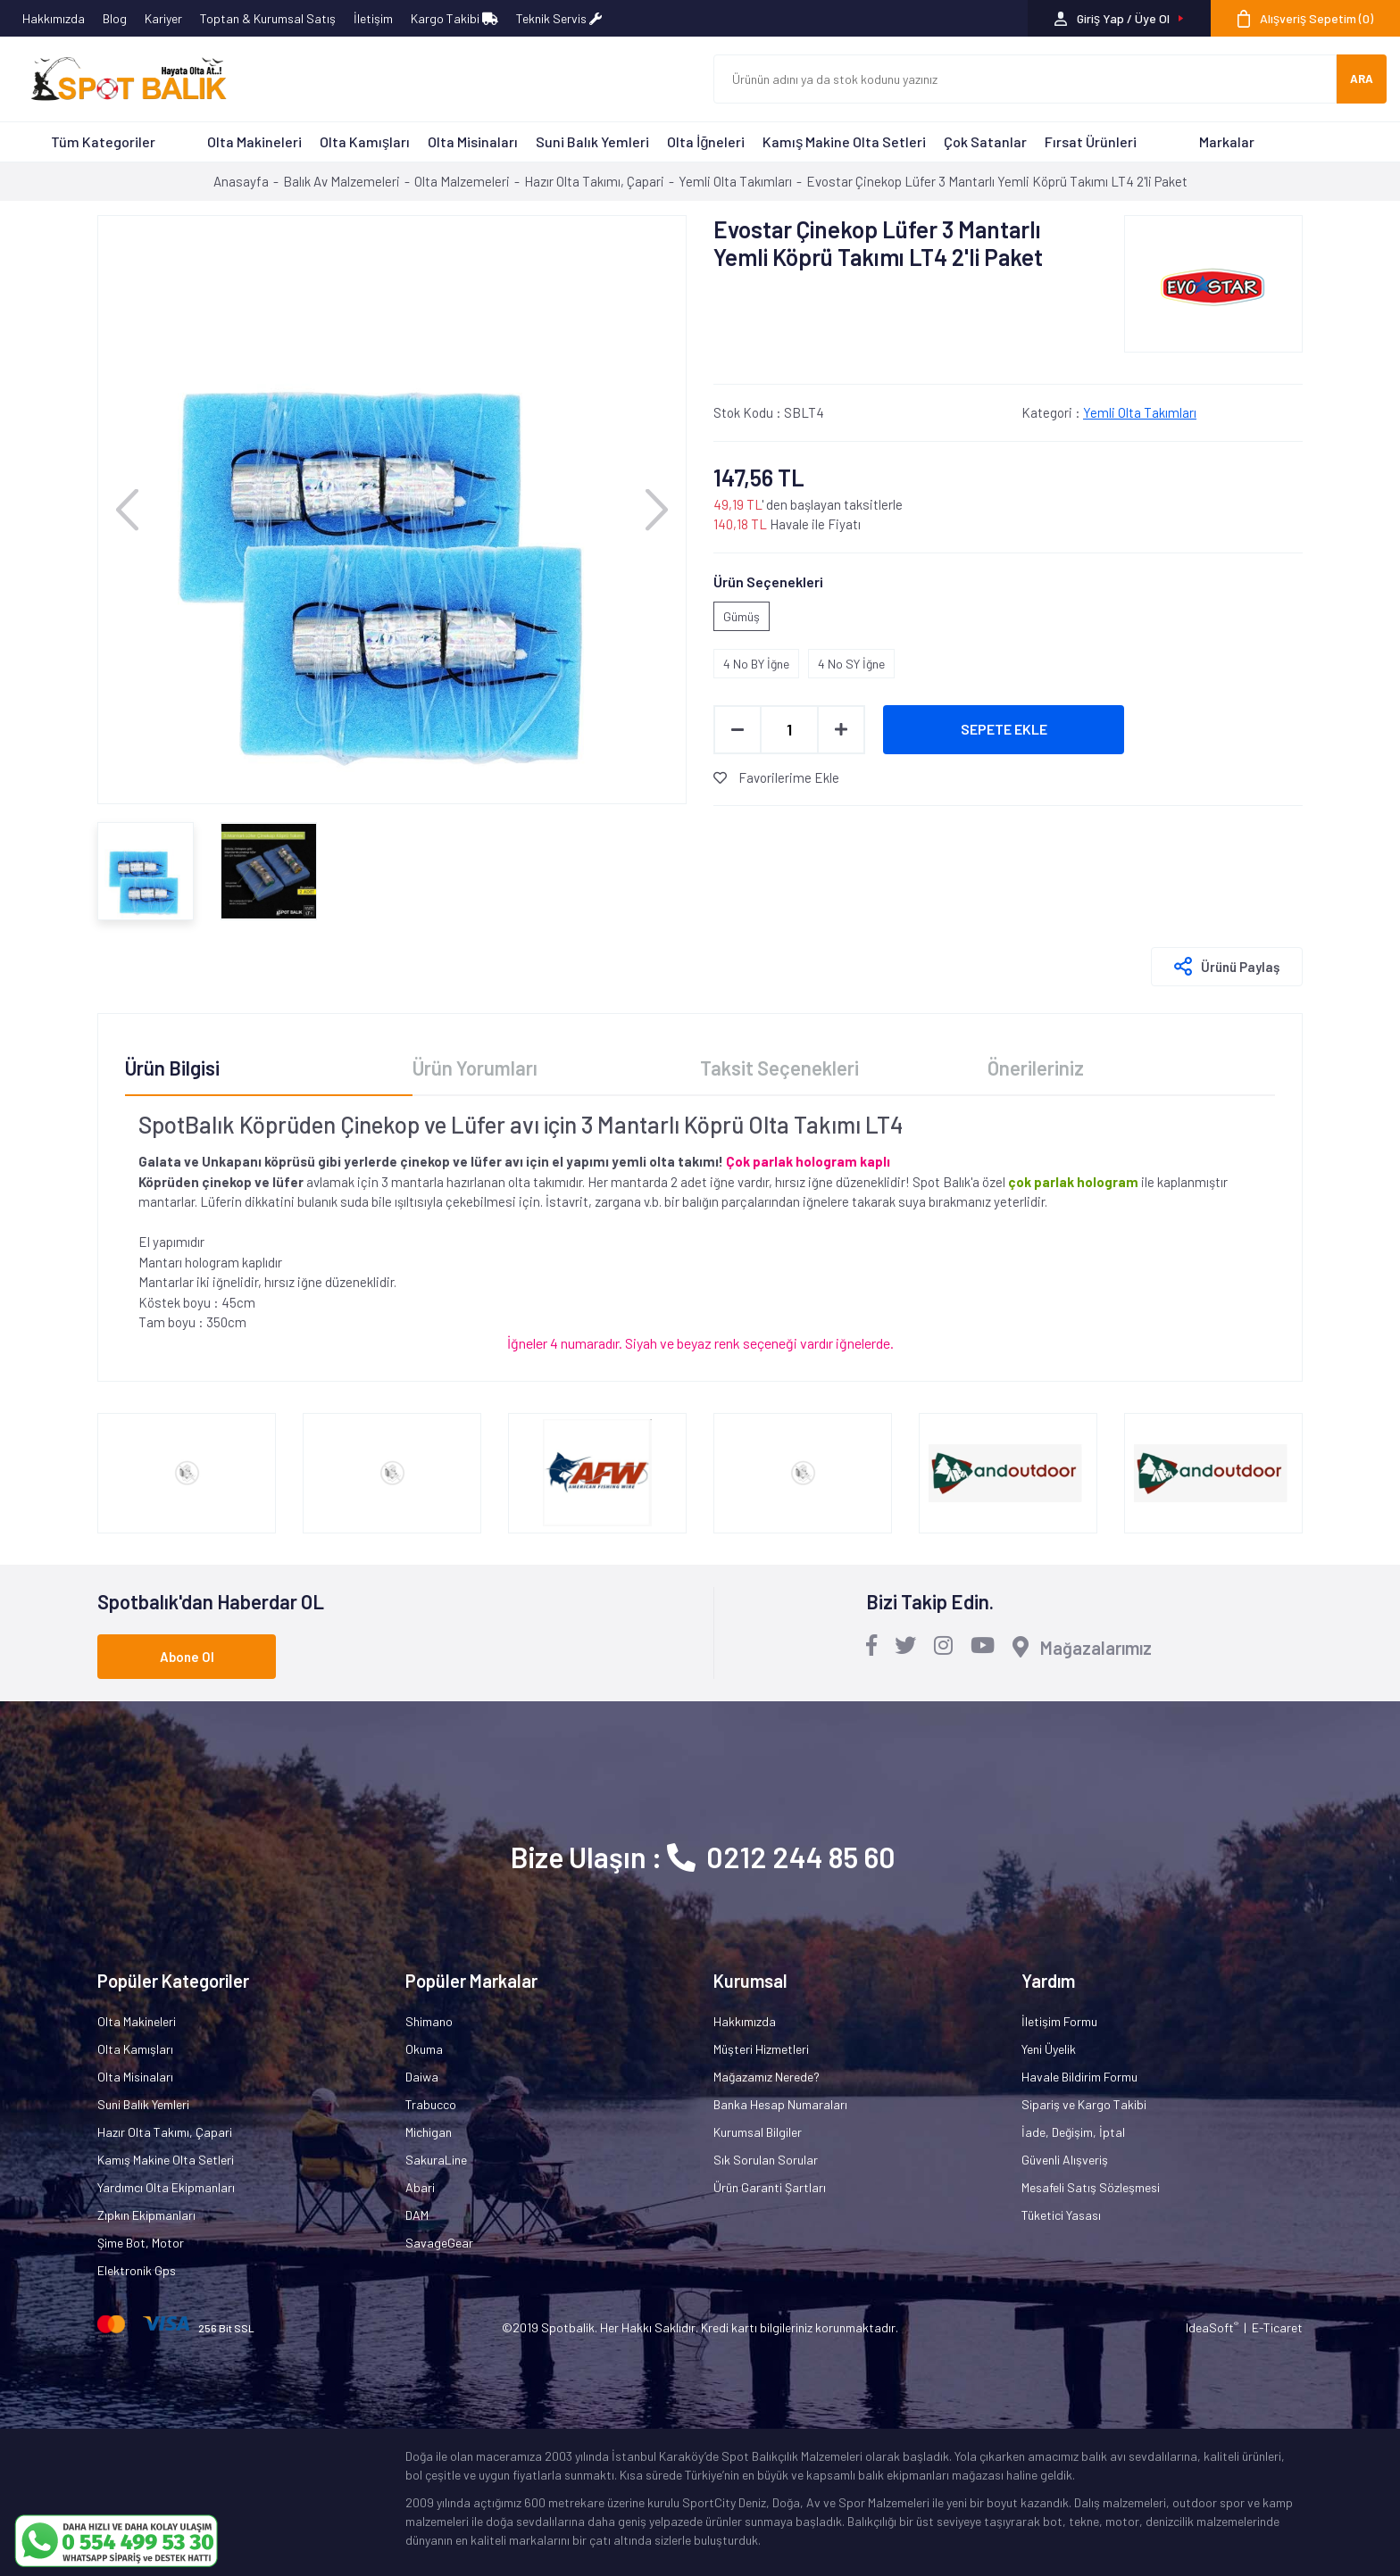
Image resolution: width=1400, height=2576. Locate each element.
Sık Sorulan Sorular (765, 2159)
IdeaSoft (1212, 2327)
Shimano (429, 2021)
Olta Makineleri (254, 141)
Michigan (428, 2132)
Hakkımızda (53, 18)
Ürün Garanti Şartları (769, 2187)
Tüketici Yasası (1061, 2215)
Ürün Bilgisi (172, 1067)
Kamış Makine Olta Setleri (844, 141)
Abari (420, 2187)
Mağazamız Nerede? (766, 2076)
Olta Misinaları (473, 141)
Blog (115, 18)
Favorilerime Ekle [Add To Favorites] (776, 777)
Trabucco (430, 2104)
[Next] (657, 509)
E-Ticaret (1277, 2327)
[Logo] (120, 79)
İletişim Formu (1059, 2021)
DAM (417, 2215)
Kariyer (163, 18)
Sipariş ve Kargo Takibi (1083, 2104)
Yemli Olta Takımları (1139, 412)
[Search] (1025, 79)
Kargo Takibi (454, 18)
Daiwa (421, 2076)
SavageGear (439, 2242)
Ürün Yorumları (475, 1067)
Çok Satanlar (985, 141)
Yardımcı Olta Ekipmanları (166, 2187)
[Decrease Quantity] (737, 729)
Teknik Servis (559, 18)
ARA (1361, 78)
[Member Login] (1119, 18)
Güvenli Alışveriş (1064, 2159)
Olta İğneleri (706, 141)
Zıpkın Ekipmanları (146, 2215)
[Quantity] (789, 729)
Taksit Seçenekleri (779, 1067)
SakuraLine (436, 2159)
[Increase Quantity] (841, 729)
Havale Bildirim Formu (1079, 2076)
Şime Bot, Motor (140, 2242)
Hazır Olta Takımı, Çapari (164, 2132)
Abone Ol (187, 1657)
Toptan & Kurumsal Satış (268, 18)
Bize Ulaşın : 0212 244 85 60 (703, 1857)
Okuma (424, 2049)
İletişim (373, 18)
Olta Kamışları (365, 141)
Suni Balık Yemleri (592, 141)
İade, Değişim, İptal (1073, 2132)
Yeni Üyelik (1048, 2049)
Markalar (1226, 141)
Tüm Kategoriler (103, 141)
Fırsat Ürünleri (1091, 141)
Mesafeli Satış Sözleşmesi (1090, 2187)
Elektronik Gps (136, 2270)
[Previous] (127, 509)
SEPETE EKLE (1004, 728)
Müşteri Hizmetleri (761, 2049)
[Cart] (1305, 18)
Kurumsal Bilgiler (757, 2132)
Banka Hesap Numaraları (780, 2104)
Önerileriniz (1036, 1067)
